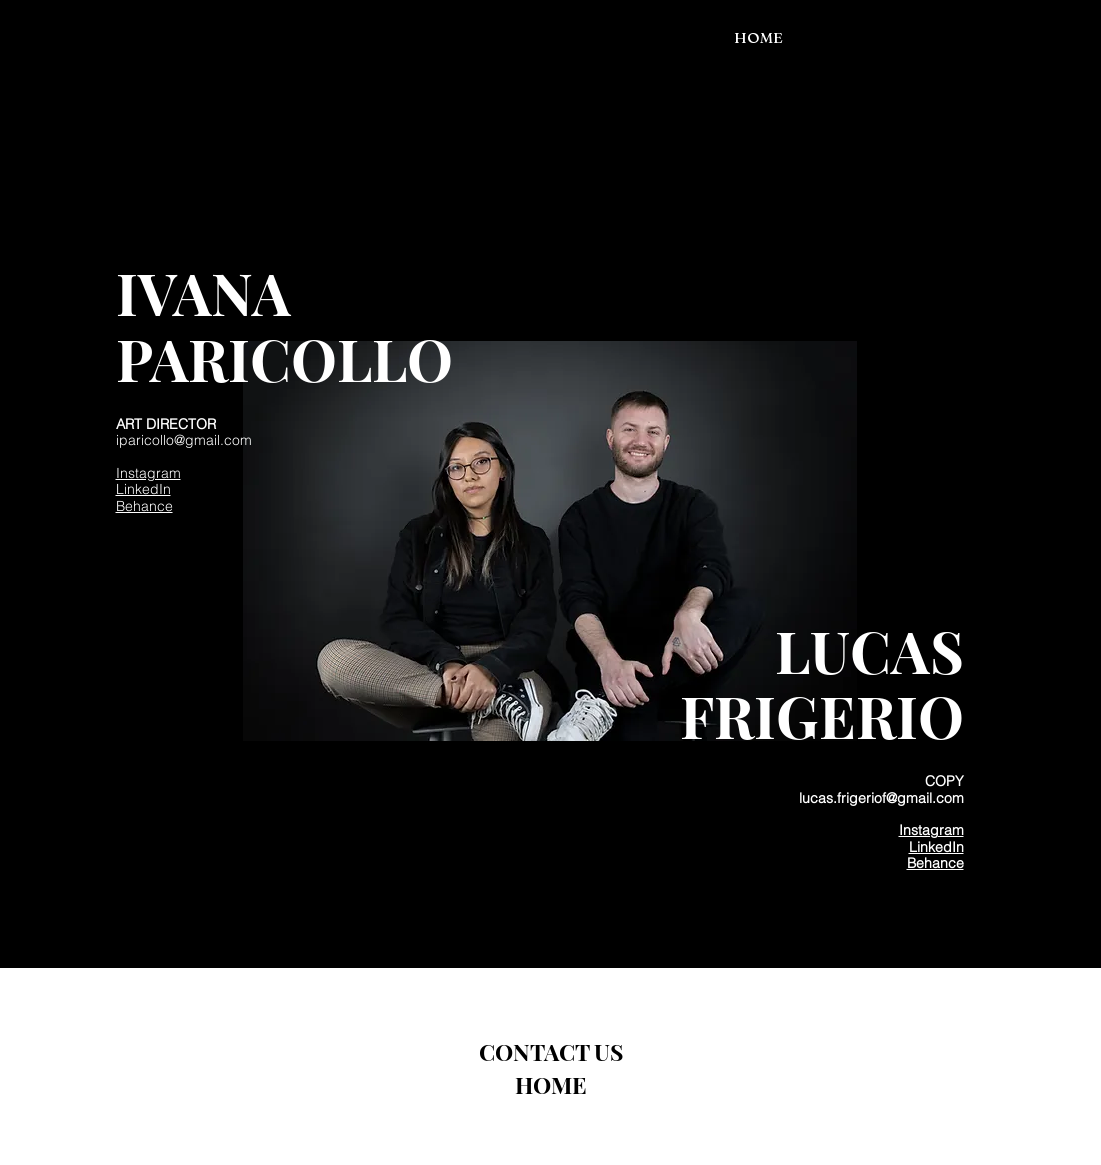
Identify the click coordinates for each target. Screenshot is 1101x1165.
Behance (144, 506)
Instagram (148, 473)
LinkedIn (143, 489)
